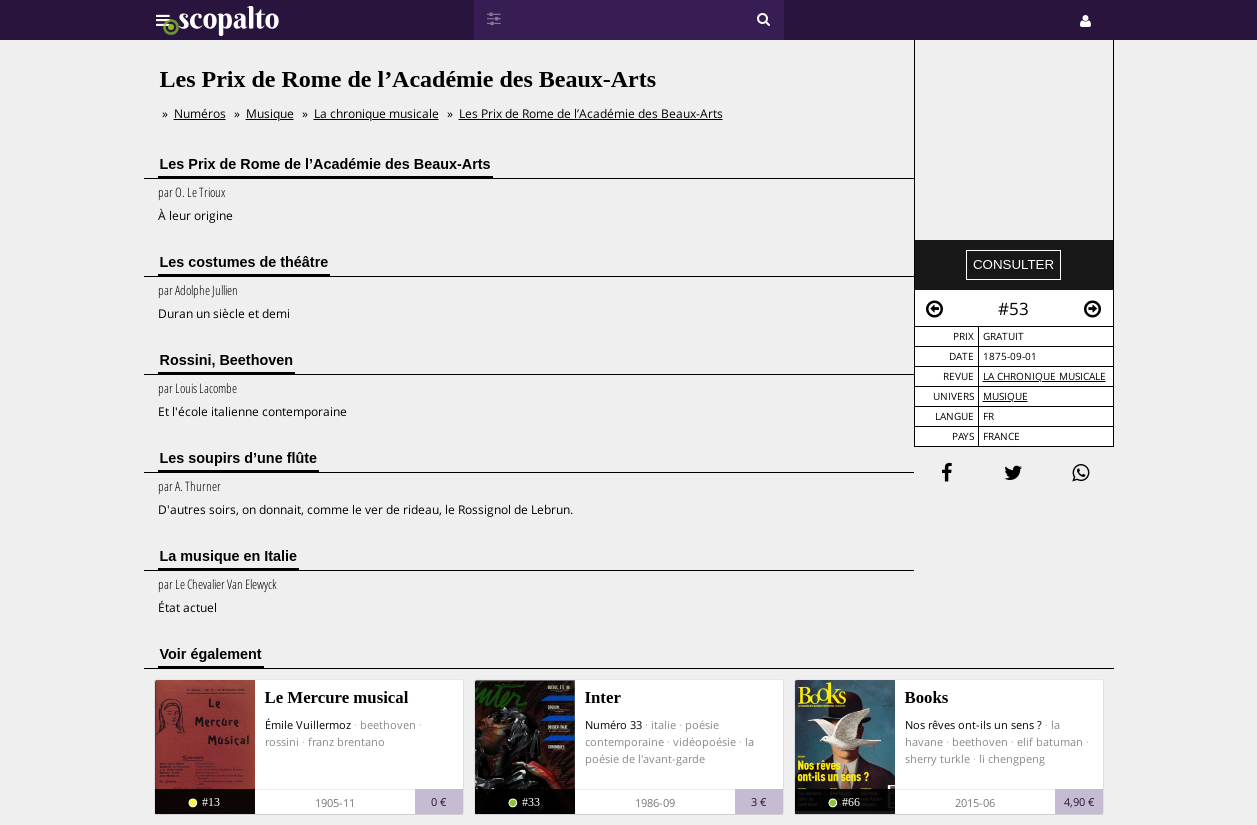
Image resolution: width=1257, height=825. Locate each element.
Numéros (200, 113)
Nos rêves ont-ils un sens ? (973, 724)
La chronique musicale (1044, 376)
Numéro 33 (613, 724)
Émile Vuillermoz (308, 724)
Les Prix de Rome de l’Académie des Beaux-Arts (591, 113)
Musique (1005, 396)
